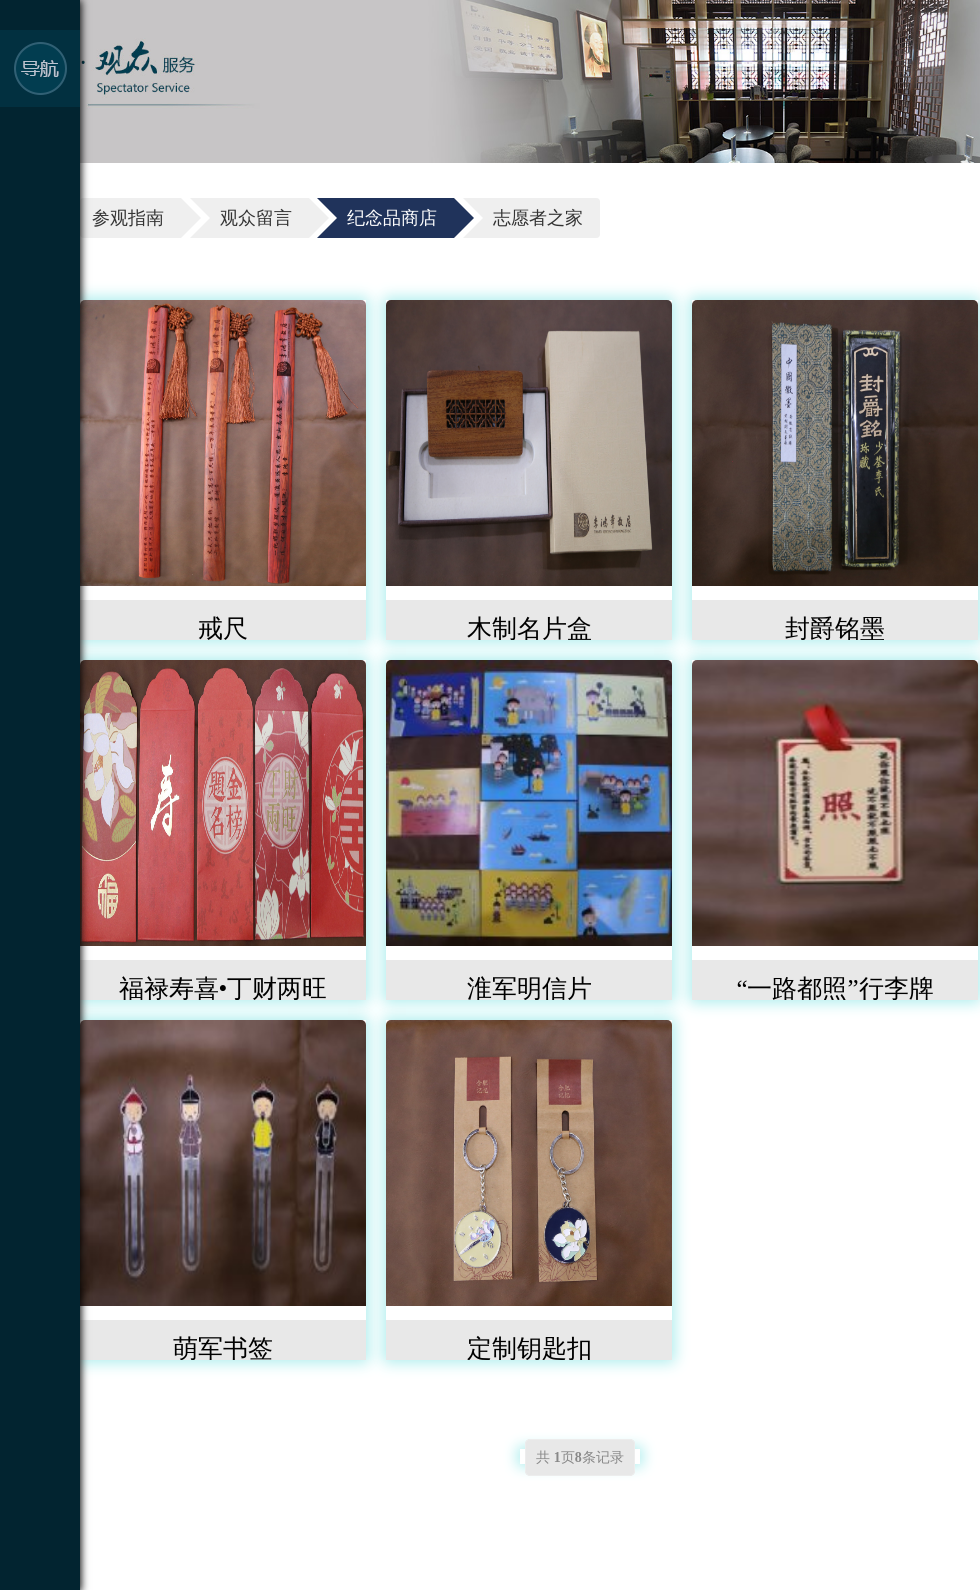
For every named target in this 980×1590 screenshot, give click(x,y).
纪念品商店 (392, 218)
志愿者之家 (538, 218)
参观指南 (128, 218)
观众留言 (256, 218)
